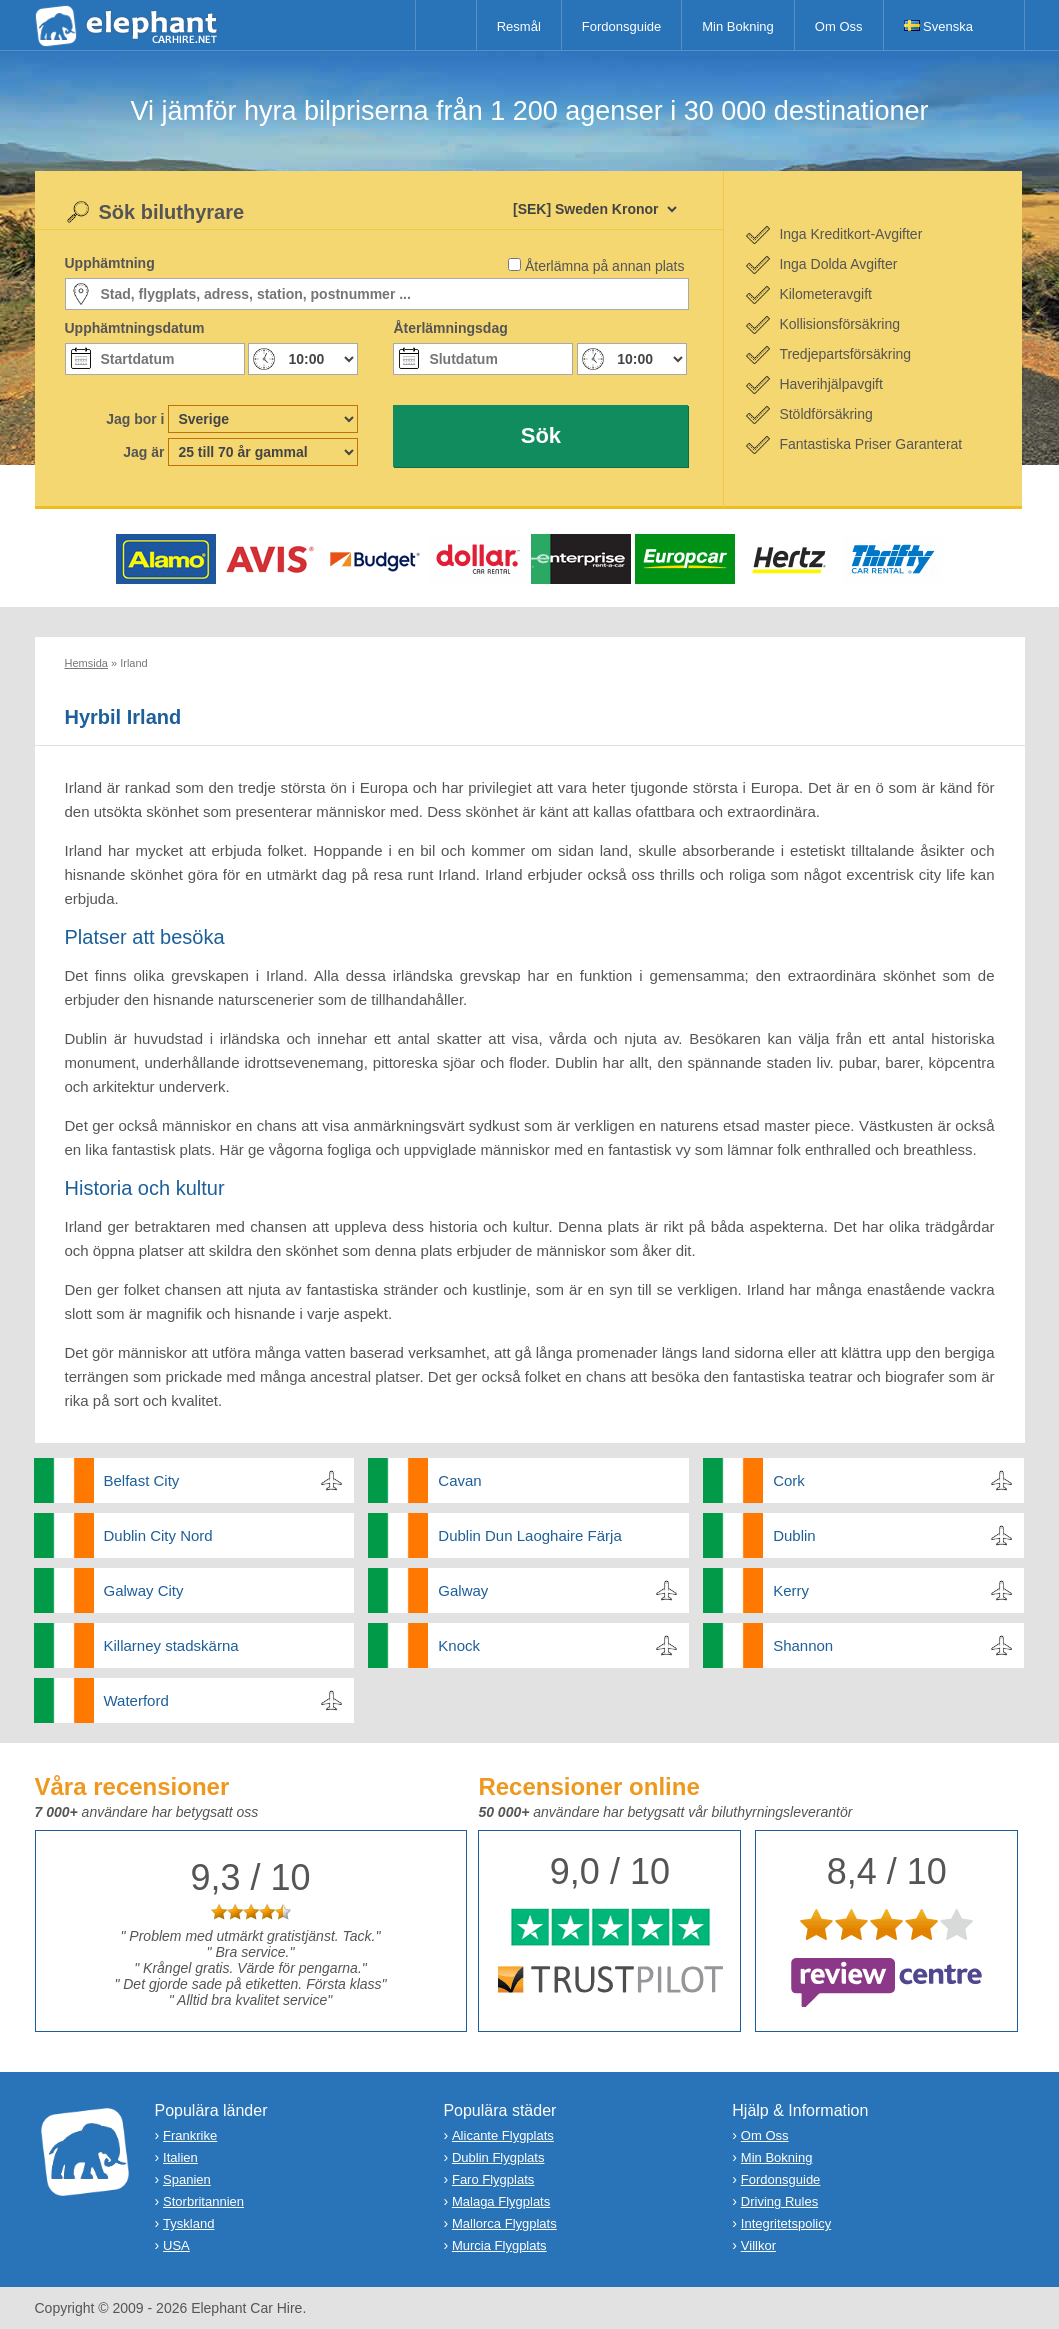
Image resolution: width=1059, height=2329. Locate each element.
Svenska (938, 26)
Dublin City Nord (158, 1535)
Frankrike (190, 2135)
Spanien (187, 2179)
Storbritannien (203, 2201)
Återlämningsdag (450, 328)
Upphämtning (110, 263)
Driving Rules (779, 2201)
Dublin (794, 1535)
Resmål (519, 26)
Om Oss (839, 26)
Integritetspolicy (786, 2223)
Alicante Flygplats (503, 2135)
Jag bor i (135, 419)
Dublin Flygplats (498, 2157)
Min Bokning (738, 26)
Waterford (136, 1700)
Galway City (144, 1590)
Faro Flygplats (493, 2179)
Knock (459, 1645)
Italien (180, 2157)
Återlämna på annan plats (605, 266)
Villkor (758, 2245)
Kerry (791, 1590)
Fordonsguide (622, 26)
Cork (789, 1480)
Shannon (803, 1645)
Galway (463, 1590)
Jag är (143, 452)
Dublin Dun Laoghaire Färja (529, 1535)
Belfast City (142, 1480)
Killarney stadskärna (171, 1645)
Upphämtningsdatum (135, 328)
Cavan (459, 1480)
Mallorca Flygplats (504, 2223)
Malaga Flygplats (501, 2201)
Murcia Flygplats (499, 2245)
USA (176, 2245)
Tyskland (188, 2223)
